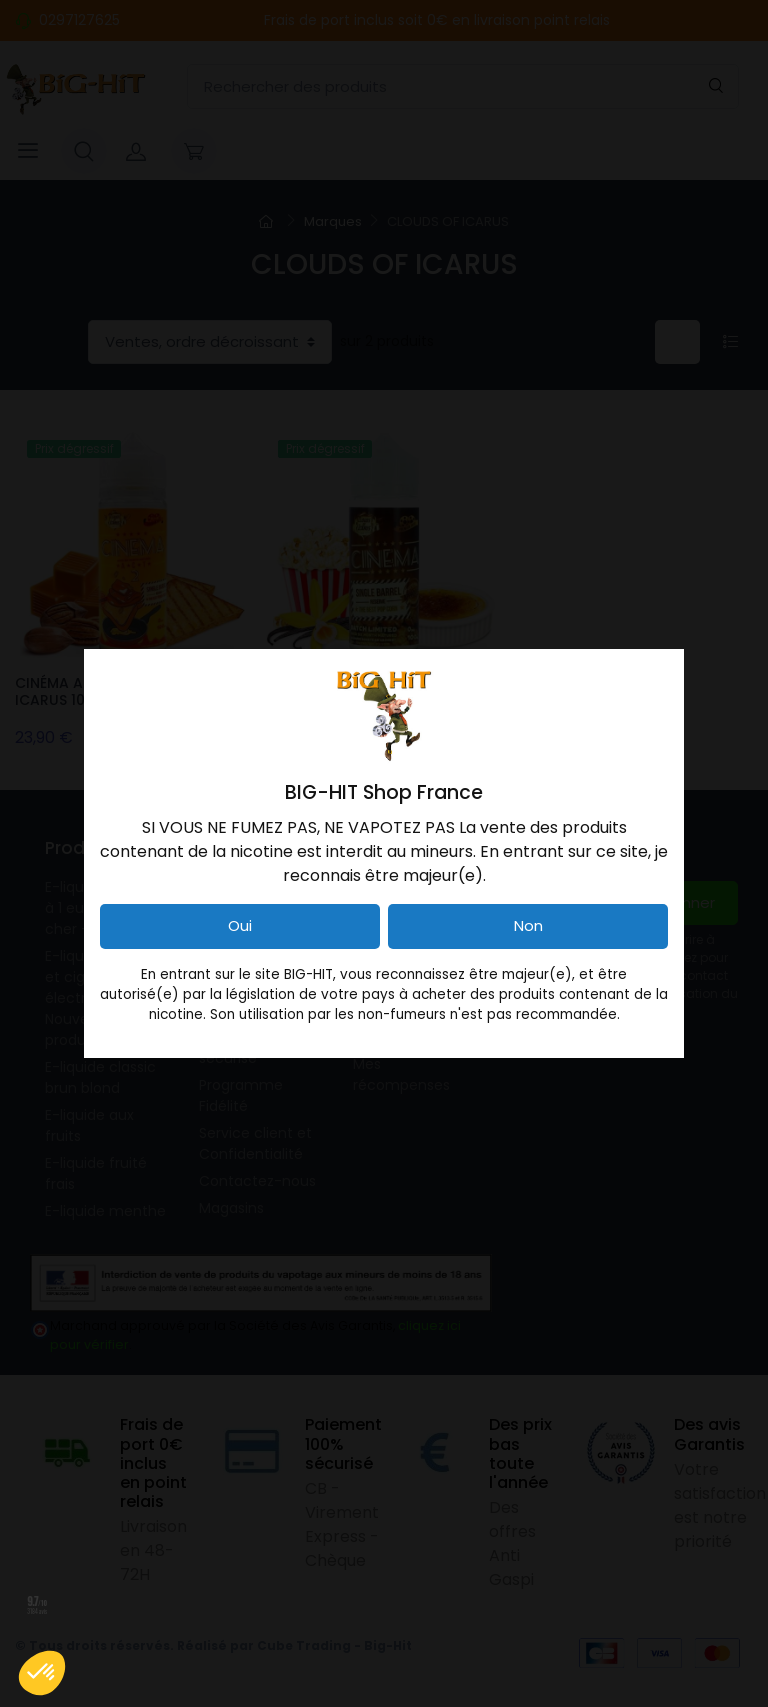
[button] (42, 1673)
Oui (240, 925)
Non (528, 925)
